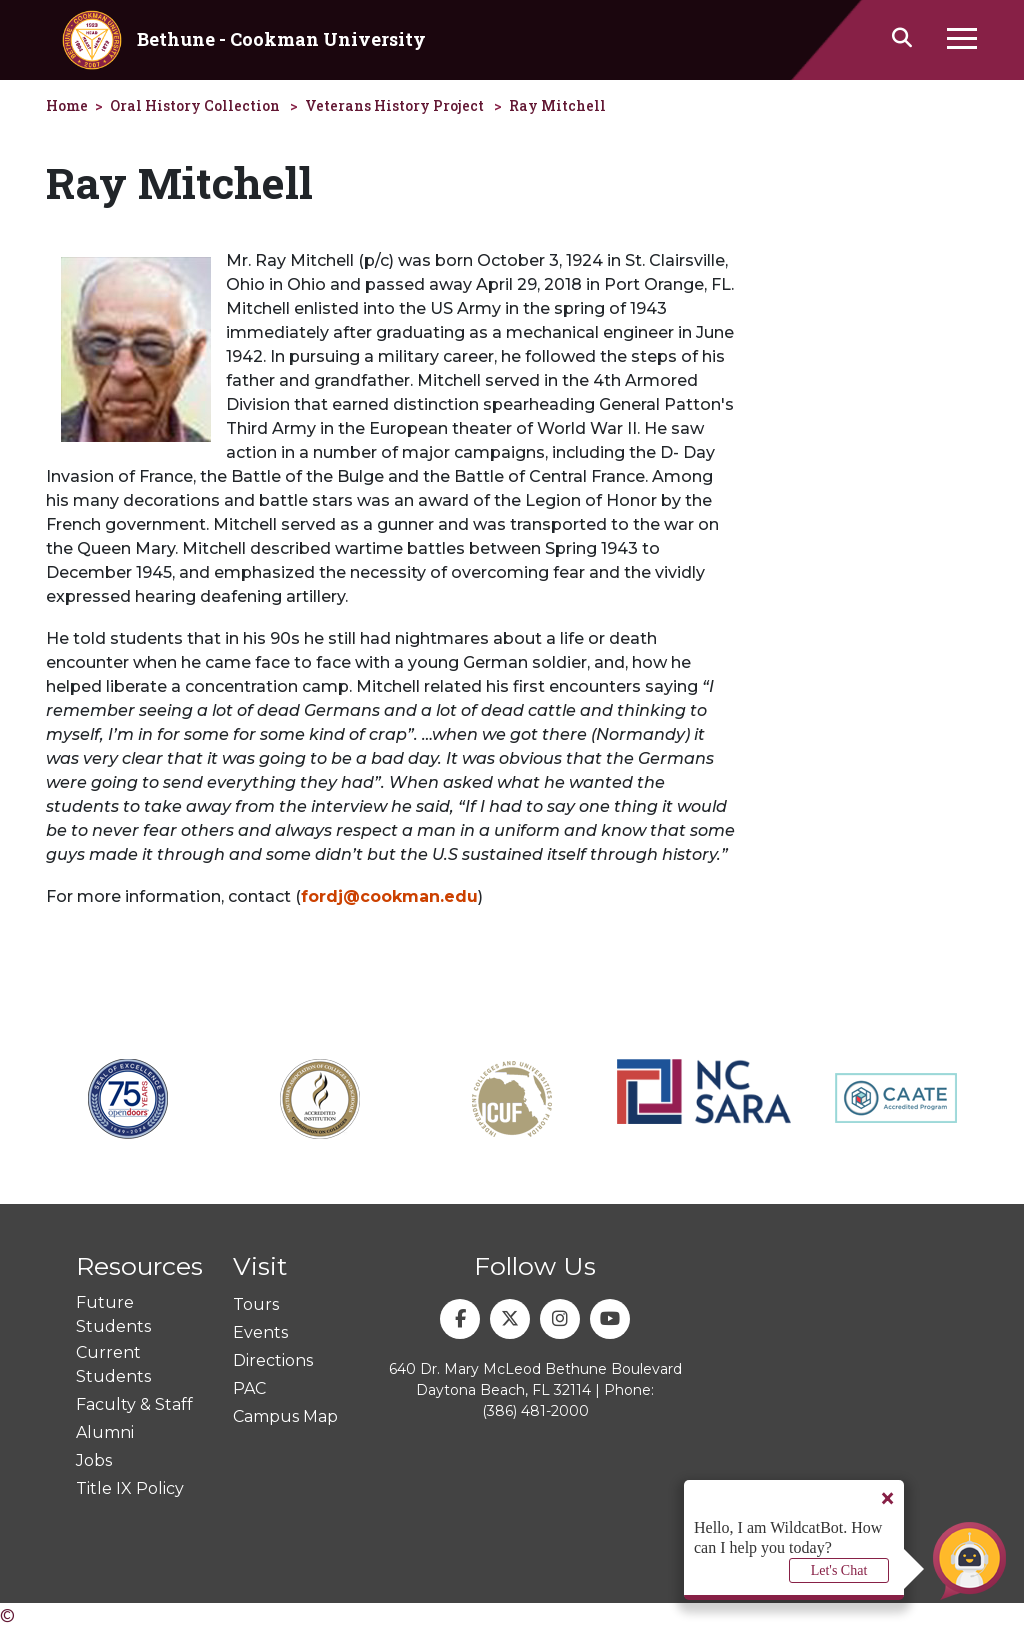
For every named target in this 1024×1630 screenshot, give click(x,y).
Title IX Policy (130, 1488)
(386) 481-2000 (535, 1411)
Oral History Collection (195, 105)
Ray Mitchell (557, 105)
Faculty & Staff (134, 1404)
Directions (273, 1360)
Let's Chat (839, 1570)
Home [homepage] (67, 105)
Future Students (113, 1314)
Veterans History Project (394, 105)
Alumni (105, 1432)
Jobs (94, 1460)
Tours (256, 1304)
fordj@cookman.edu (389, 896)
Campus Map (285, 1416)
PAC (249, 1388)
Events (260, 1332)
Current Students (113, 1364)
